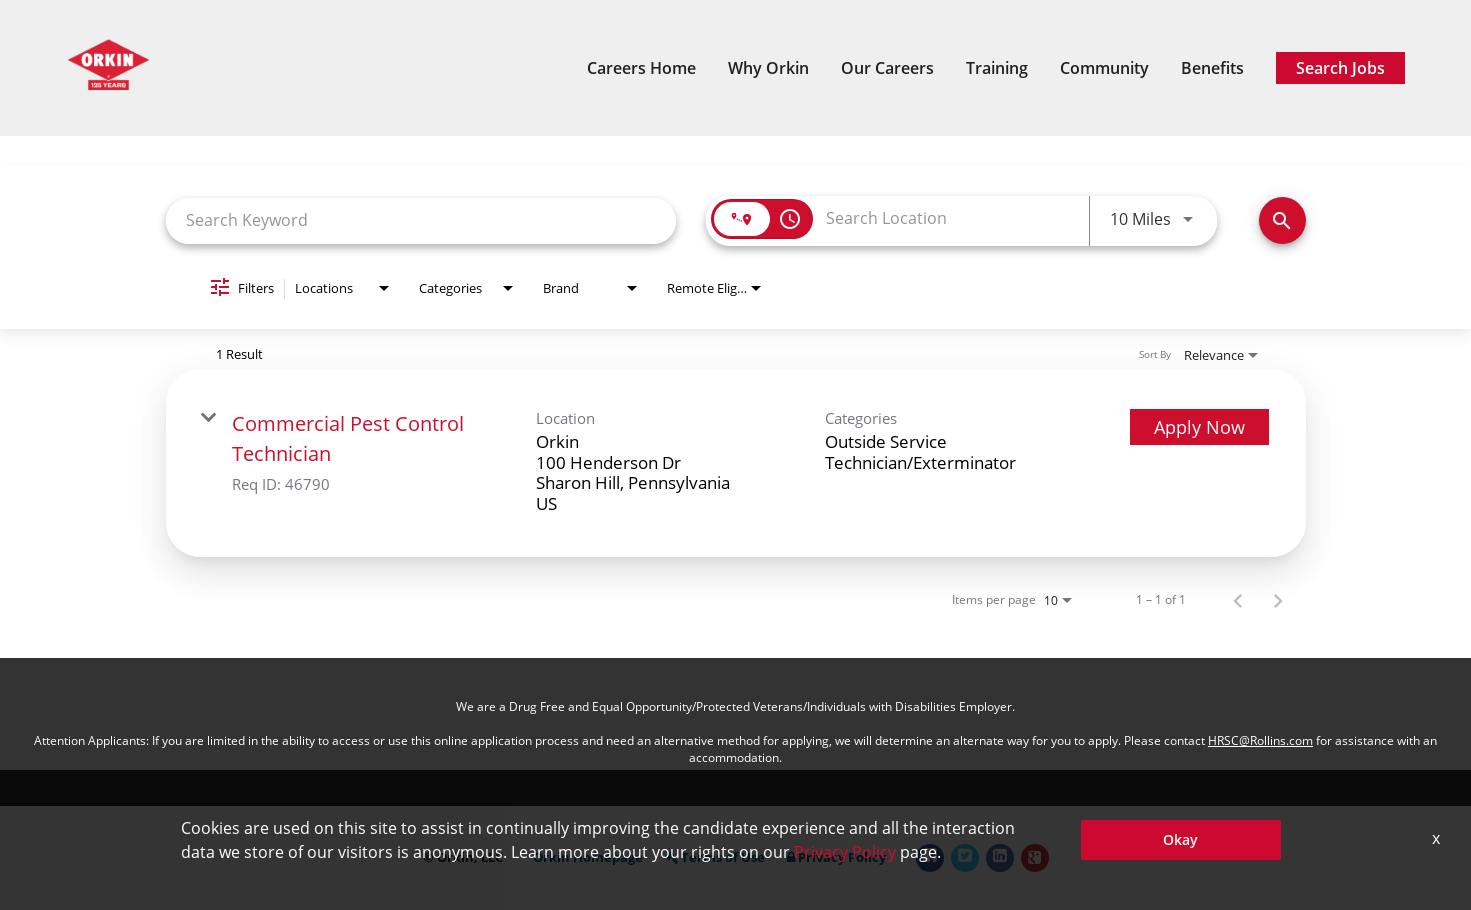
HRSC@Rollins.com (1260, 740)
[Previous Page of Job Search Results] (1238, 600)
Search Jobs (1340, 68)
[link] (736, 463)
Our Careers (887, 68)
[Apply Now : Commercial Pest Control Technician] (1199, 427)
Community (1104, 68)
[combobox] (421, 220)
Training (997, 68)
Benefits (1212, 68)
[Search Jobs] (1282, 220)
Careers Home (641, 68)
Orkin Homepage (588, 857)
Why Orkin (768, 68)
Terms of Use (715, 857)
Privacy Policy (836, 857)
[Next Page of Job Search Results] (1278, 600)
